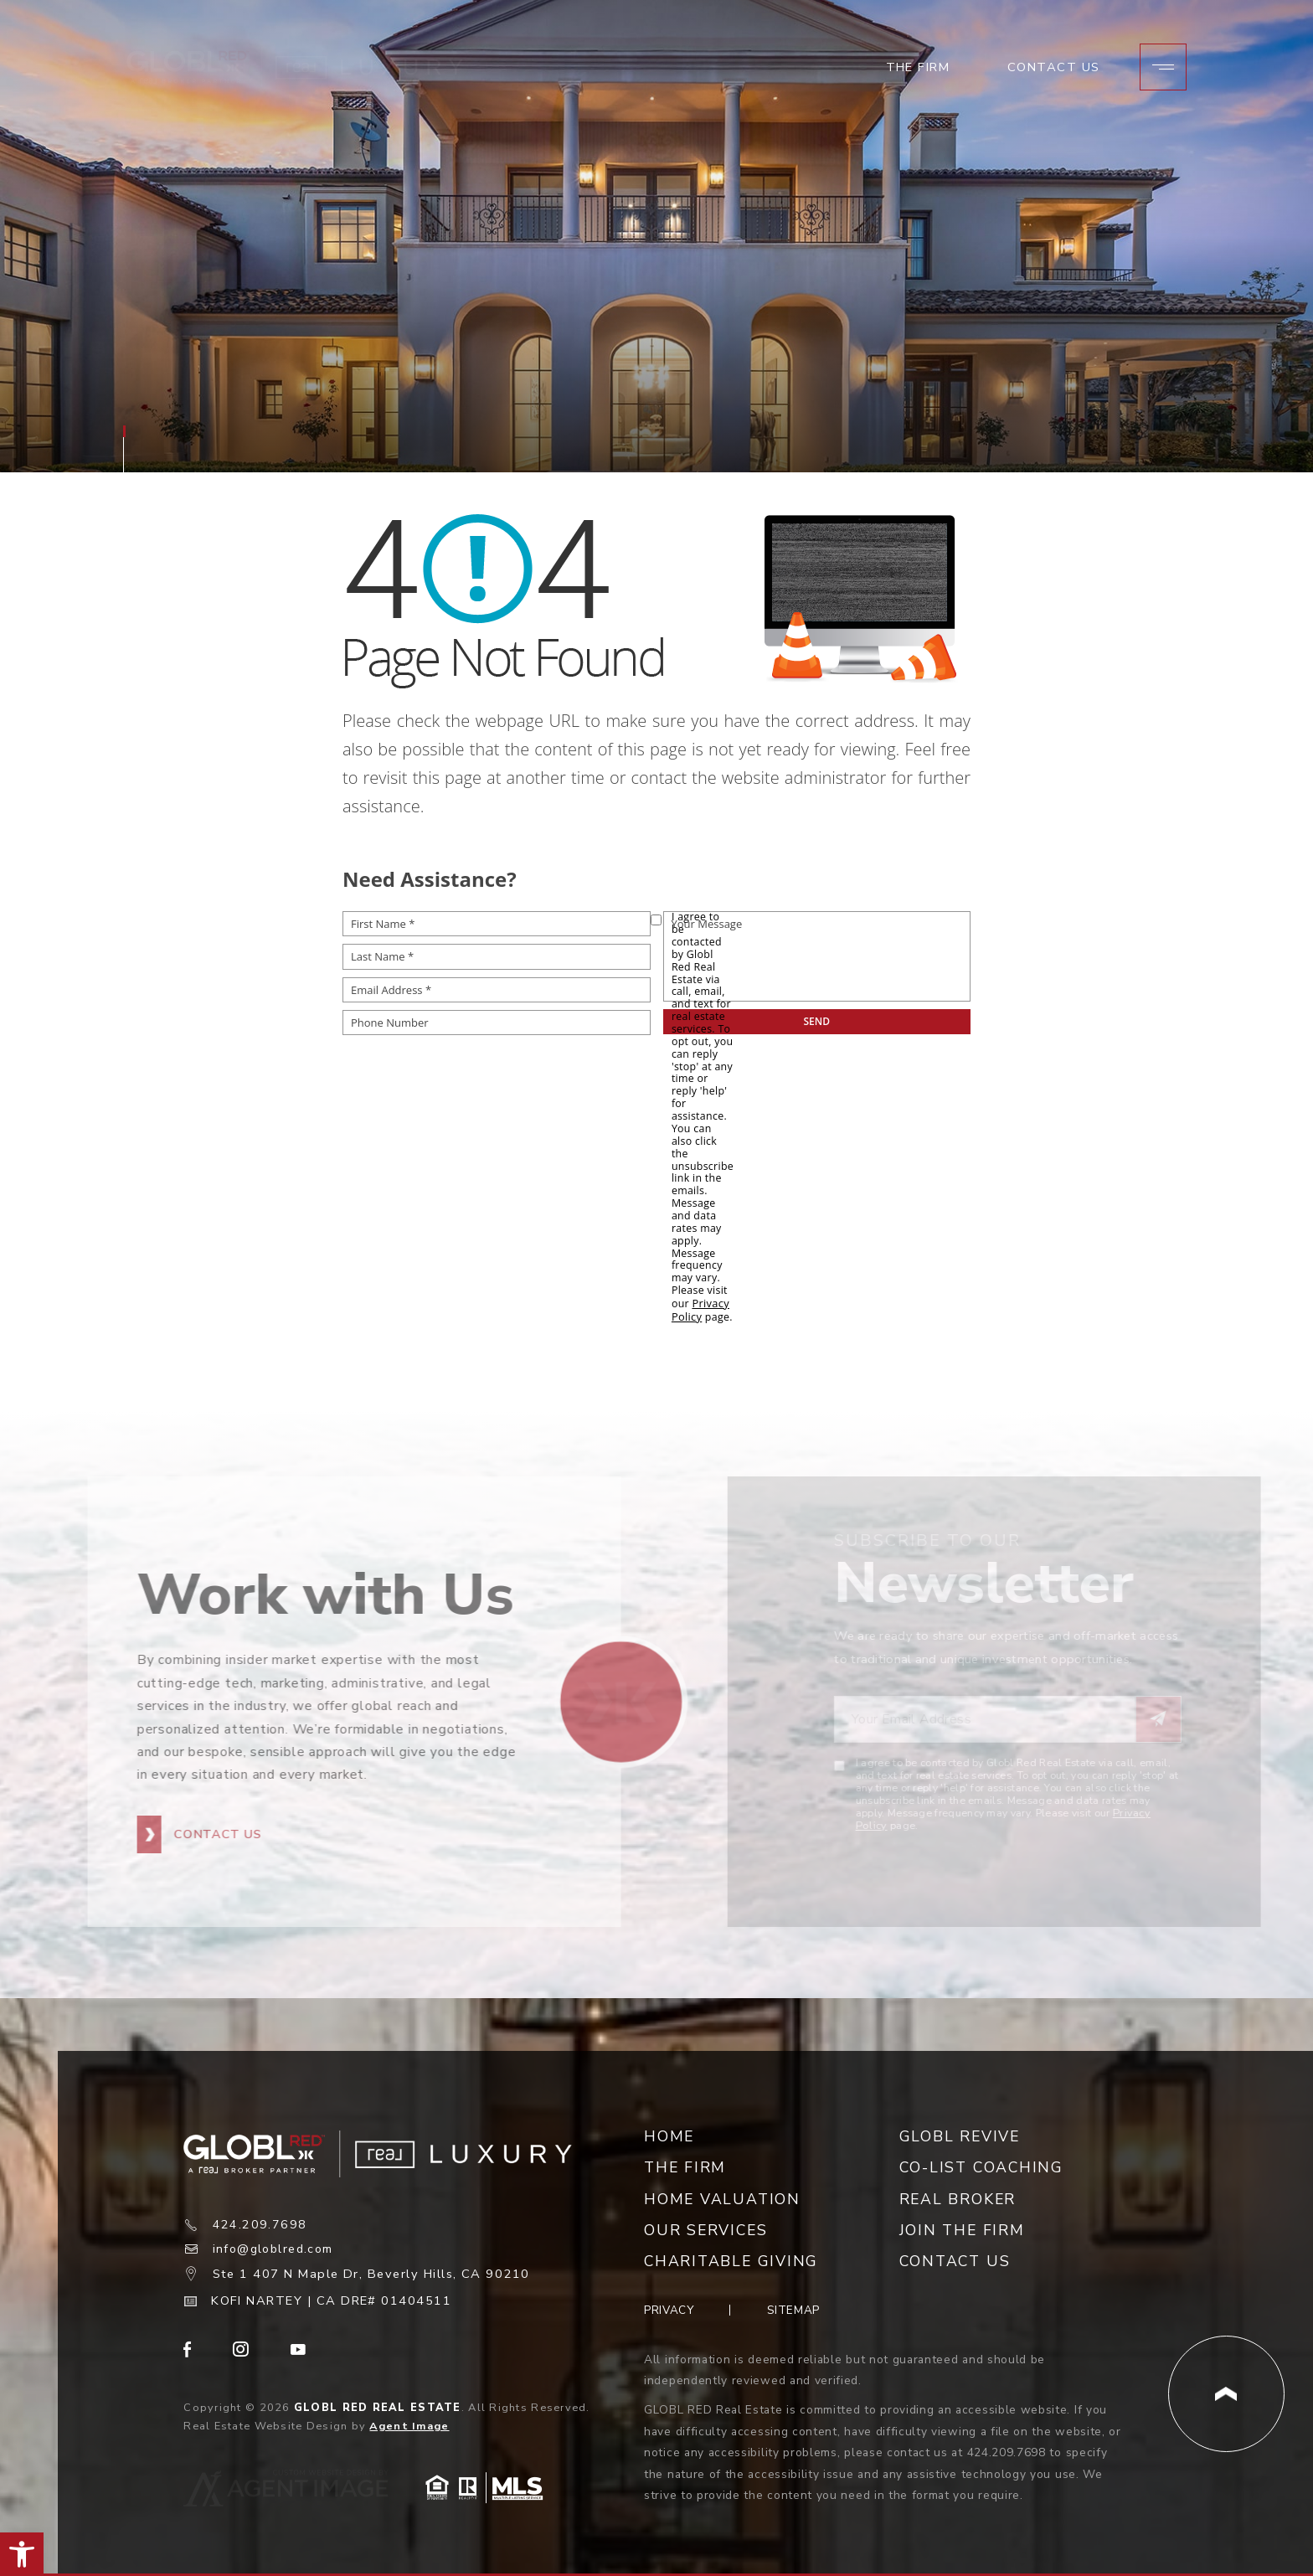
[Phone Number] (496, 1022)
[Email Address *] (496, 989)
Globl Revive (959, 2134)
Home (669, 2134)
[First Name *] (496, 923)
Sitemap (794, 2308)
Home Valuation (722, 2197)
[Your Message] (817, 956)
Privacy (669, 2308)
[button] (22, 2554)
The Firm (916, 74)
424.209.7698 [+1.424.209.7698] (260, 2222)
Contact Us (1053, 74)
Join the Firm (962, 2228)
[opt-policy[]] (656, 919)
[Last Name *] (496, 956)
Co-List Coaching (981, 2165)
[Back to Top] (1226, 2391)
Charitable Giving (731, 2259)
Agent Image (409, 2423)
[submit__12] (817, 1021)
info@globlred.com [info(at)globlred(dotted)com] (277, 2247)
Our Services (705, 2228)
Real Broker (957, 2197)
